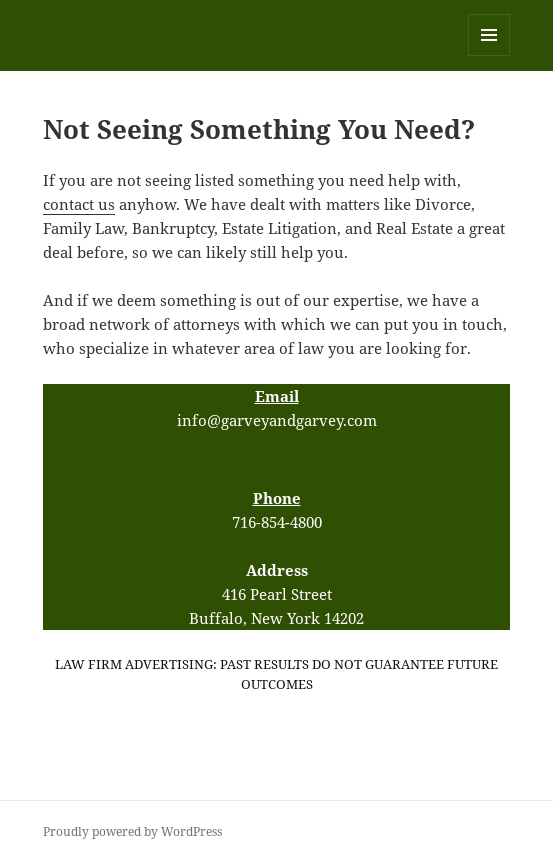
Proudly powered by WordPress (132, 831)
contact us (79, 204)
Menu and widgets (489, 55)
